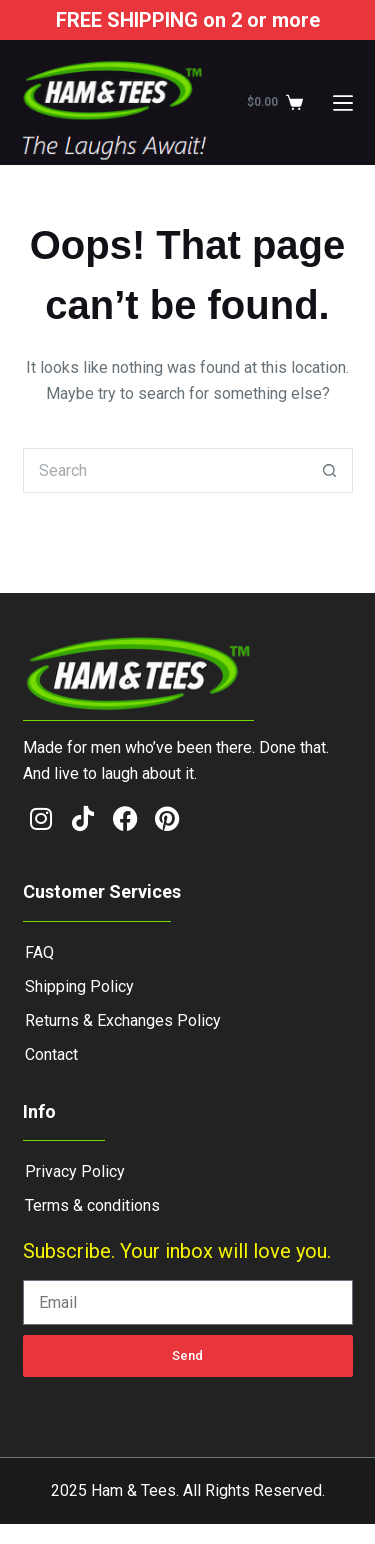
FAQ (39, 952)
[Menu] (343, 103)
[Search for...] (165, 470)
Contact (51, 1054)
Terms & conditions (92, 1205)
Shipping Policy (79, 986)
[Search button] (330, 470)
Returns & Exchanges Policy (123, 1020)
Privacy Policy (75, 1171)
